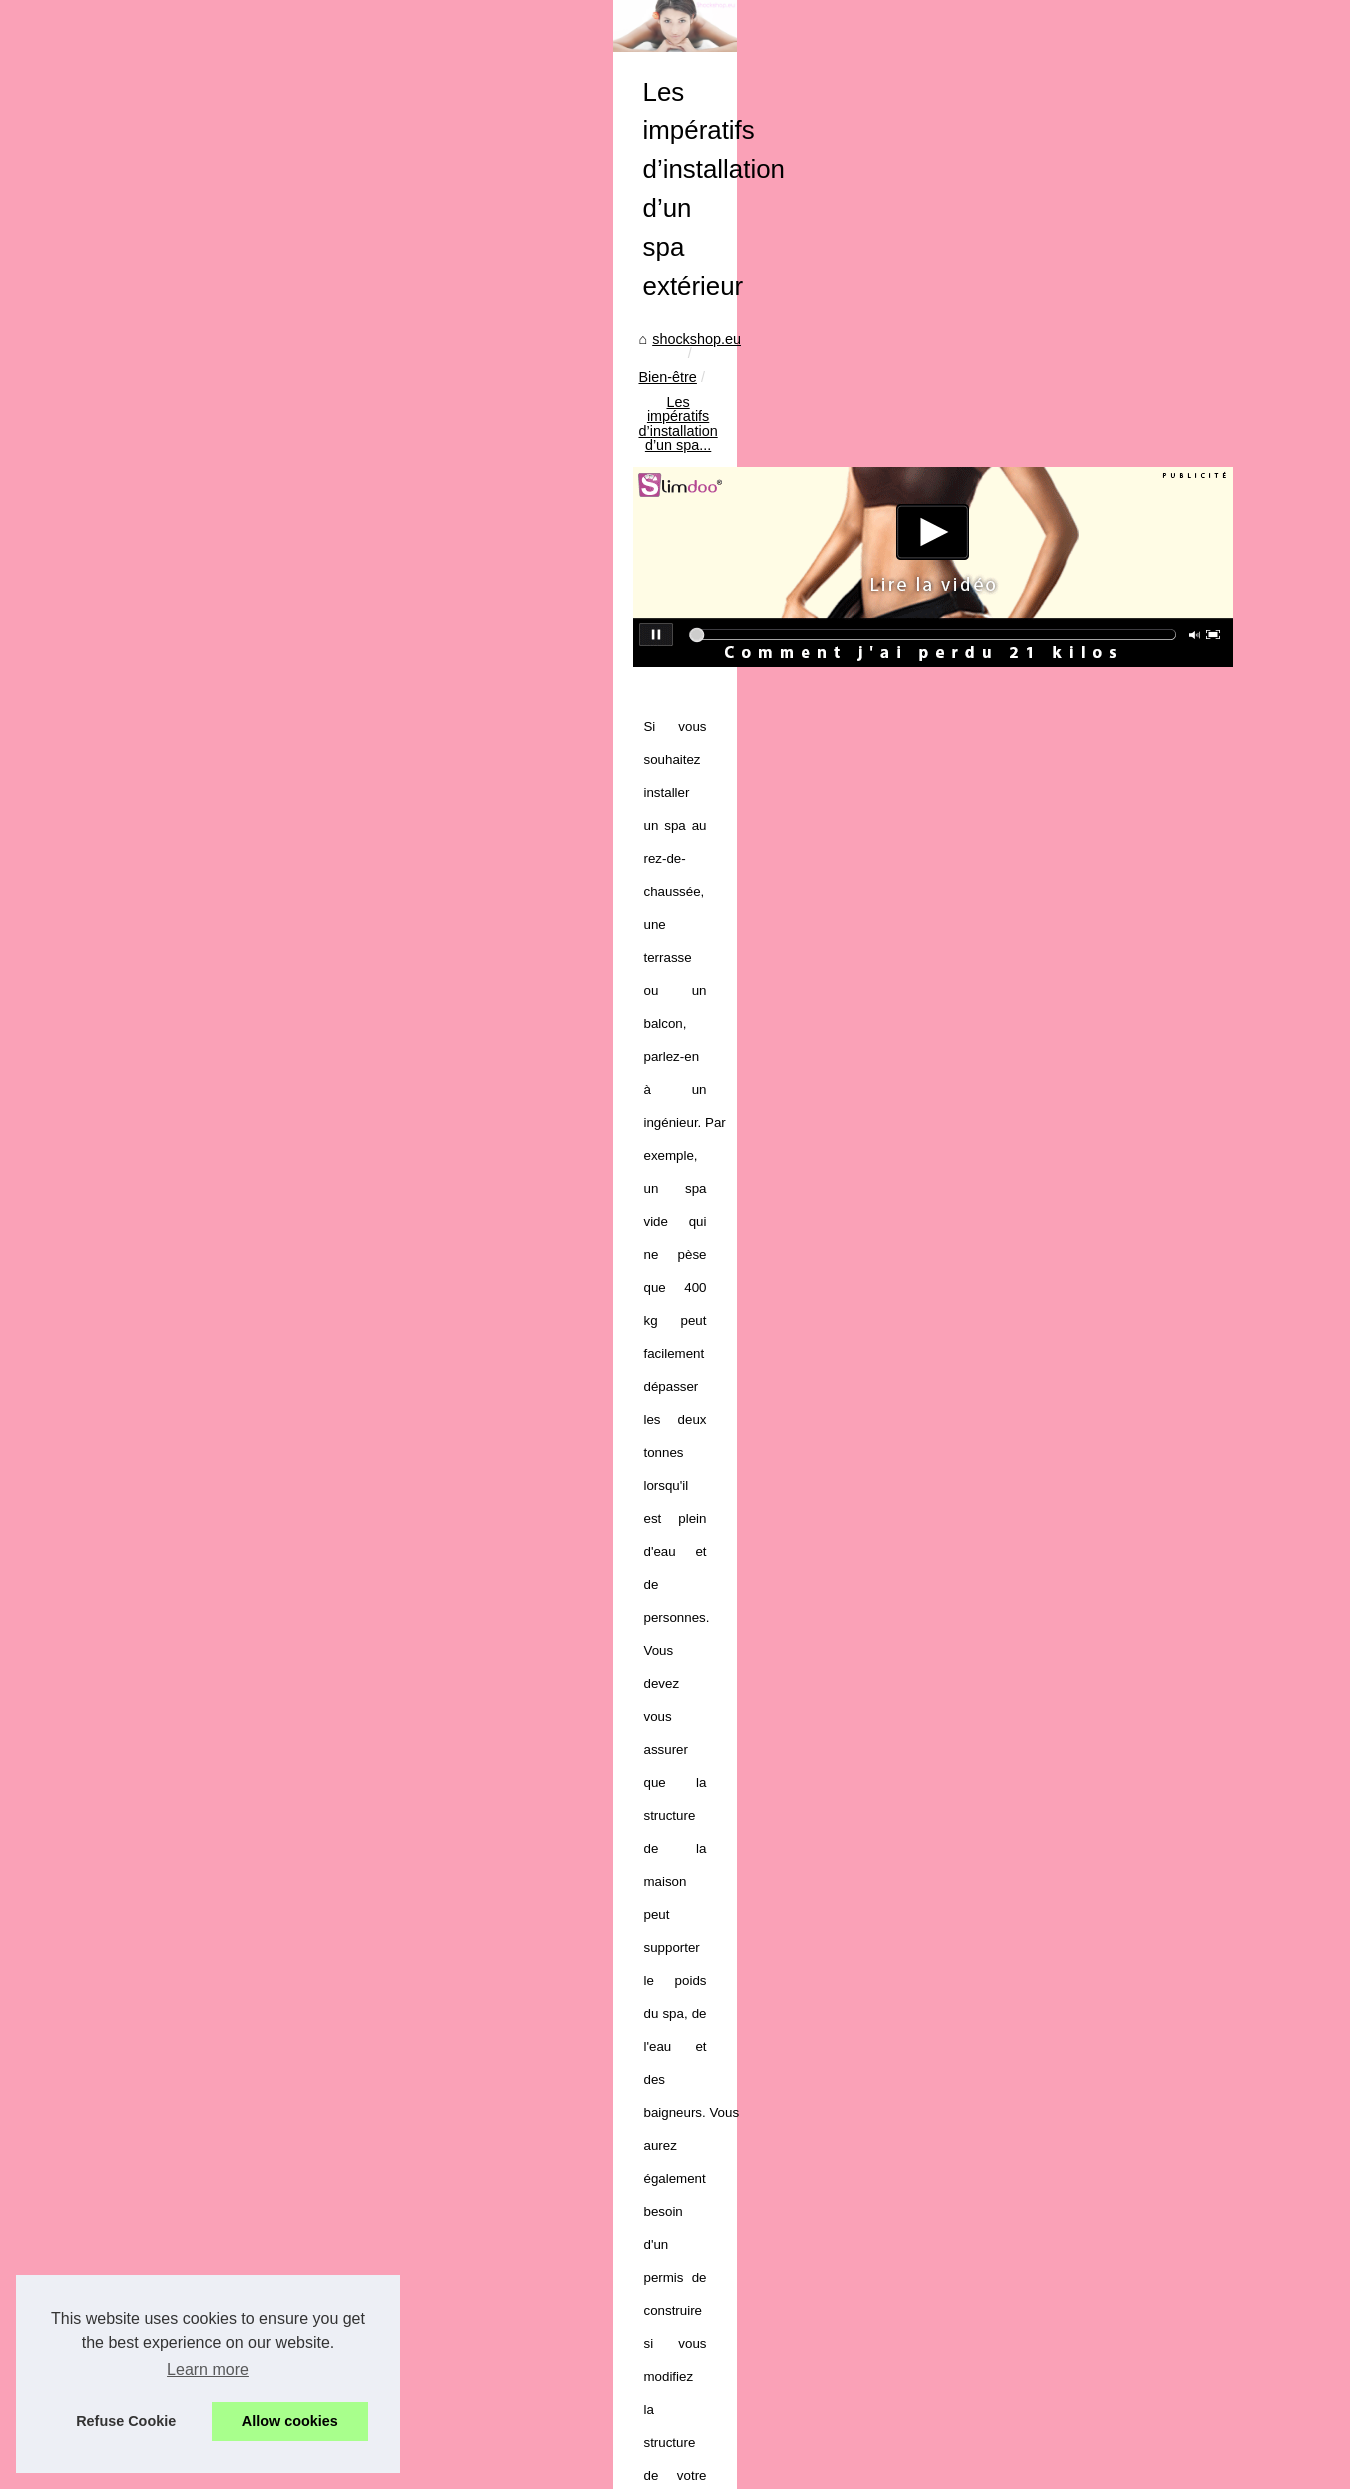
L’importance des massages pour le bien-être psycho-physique (1094, 1987)
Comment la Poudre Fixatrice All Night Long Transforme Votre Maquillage (743, 2164)
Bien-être (530, 706)
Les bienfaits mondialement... (193, 2151)
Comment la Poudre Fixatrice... (199, 1609)
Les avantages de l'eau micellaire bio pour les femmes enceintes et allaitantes (758, 2301)
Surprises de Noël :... (167, 1520)
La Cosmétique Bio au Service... (203, 1564)
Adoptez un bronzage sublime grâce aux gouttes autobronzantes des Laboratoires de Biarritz (806, 2370)
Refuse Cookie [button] (126, 2421)
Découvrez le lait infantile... (186, 2062)
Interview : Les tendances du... (197, 1653)
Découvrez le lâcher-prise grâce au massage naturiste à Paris (707, 2405)
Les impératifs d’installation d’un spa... (698, 706)
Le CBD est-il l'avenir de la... (190, 1428)
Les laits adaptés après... (180, 1383)
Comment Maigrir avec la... (186, 1789)
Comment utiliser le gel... (179, 1250)
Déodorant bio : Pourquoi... (186, 1295)
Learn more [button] (208, 2369)
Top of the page (462, 2467)
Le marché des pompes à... (187, 1881)
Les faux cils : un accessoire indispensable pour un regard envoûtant (729, 2336)
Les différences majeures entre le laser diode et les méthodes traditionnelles (752, 2233)
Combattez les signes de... (185, 2107)
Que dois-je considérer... (178, 1339)
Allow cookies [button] (290, 2421)
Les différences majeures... (186, 1697)
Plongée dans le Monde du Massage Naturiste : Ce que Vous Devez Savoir (749, 2267)
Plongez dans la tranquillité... (192, 1973)
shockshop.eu (438, 706)
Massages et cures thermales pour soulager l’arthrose (555, 1987)
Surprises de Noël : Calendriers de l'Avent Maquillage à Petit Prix (717, 2095)
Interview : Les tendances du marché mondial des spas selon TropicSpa (739, 2198)
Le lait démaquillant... (168, 2018)
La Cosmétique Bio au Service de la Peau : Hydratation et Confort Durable (747, 2129)
